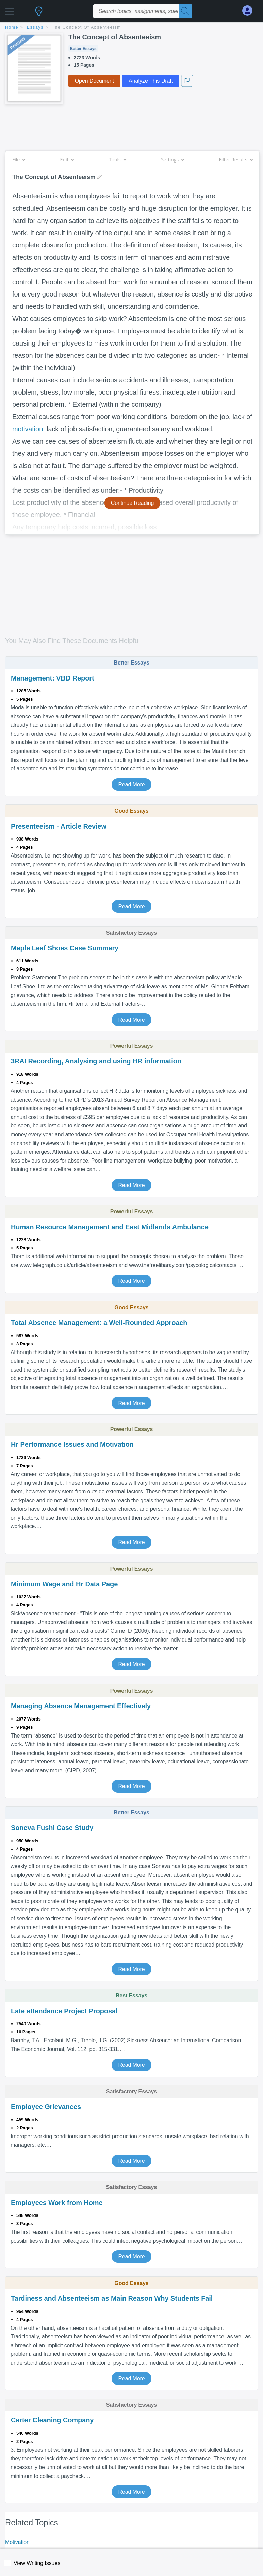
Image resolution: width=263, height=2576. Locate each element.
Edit (67, 159)
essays (35, 27)
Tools (117, 159)
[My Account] (250, 11)
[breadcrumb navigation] (131, 28)
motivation (27, 429)
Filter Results (235, 159)
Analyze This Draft (151, 81)
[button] (9, 9)
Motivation (17, 2542)
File (18, 159)
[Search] (185, 11)
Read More (131, 784)
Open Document (94, 81)
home (11, 27)
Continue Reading (132, 503)
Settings (172, 159)
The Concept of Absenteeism (86, 27)
